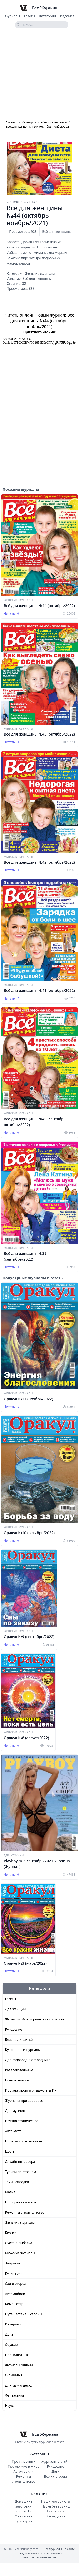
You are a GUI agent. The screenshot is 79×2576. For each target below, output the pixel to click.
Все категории (55, 2476)
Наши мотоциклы (55, 2501)
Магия (10, 2192)
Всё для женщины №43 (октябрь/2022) (39, 734)
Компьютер (14, 2304)
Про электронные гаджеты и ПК (30, 2090)
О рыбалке (13, 2375)
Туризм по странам (20, 2171)
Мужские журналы (20, 2253)
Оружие (11, 2344)
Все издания (55, 2516)
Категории (47, 16)
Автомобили (15, 2293)
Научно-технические (21, 2121)
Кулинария (14, 2273)
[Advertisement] (39, 75)
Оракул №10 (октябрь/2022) (29, 1532)
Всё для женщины (56, 231)
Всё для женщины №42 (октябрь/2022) (39, 862)
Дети (9, 2334)
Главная (11, 122)
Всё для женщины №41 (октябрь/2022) (39, 990)
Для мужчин (14, 1855)
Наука (10, 2405)
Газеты (29, 16)
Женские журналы (54, 122)
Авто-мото (13, 2131)
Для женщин (15, 2009)
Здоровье (12, 2263)
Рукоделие (13, 2029)
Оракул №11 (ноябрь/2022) (28, 1398)
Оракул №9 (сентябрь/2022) (29, 1636)
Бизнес (10, 2232)
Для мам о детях (18, 2385)
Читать (12, 613)
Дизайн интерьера (20, 2161)
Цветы (10, 2151)
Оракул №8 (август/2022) (26, 1737)
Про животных (17, 2354)
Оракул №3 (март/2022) (25, 1963)
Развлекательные (19, 2070)
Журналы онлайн (19, 2365)
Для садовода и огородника (27, 2060)
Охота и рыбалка (18, 2243)
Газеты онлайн (17, 2080)
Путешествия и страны (23, 2314)
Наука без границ (55, 2506)
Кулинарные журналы (22, 2049)
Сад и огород (15, 2283)
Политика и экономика (23, 2141)
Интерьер (13, 2324)
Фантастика (14, 2395)
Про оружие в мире (20, 2202)
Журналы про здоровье (24, 2100)
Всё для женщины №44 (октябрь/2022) (39, 605)
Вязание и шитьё (19, 2039)
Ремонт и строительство (24, 2212)
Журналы (12, 16)
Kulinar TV (23, 2511)
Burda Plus (55, 2511)
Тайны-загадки (17, 2182)
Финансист (23, 2516)
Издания (67, 16)
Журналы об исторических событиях (34, 2019)
